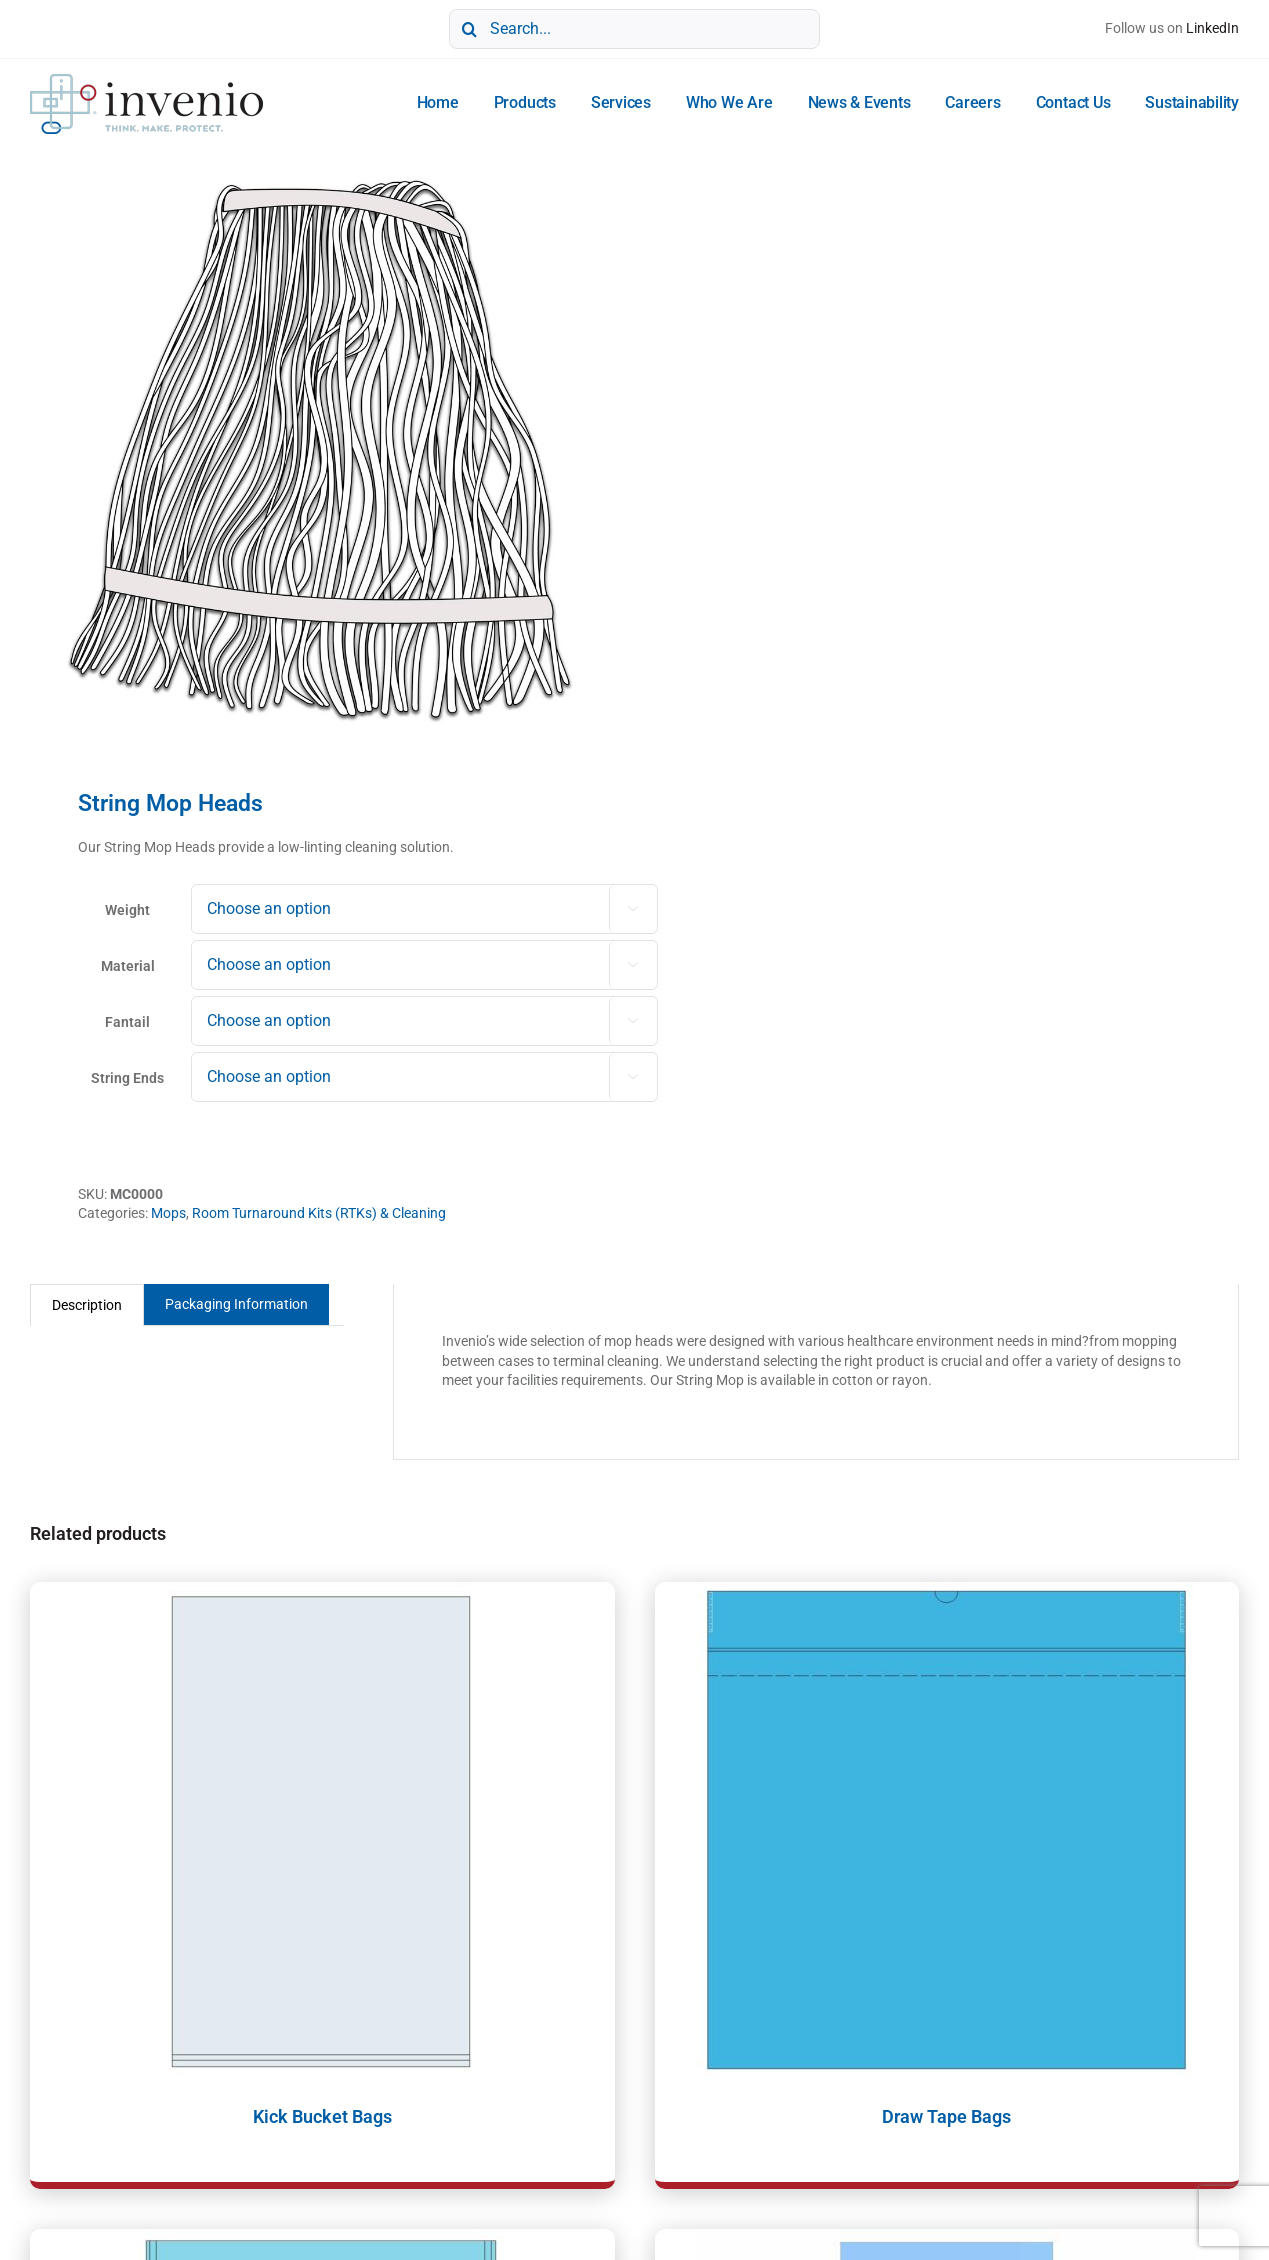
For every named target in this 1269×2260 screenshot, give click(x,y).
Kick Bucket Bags (322, 2116)
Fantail (127, 1022)
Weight (127, 910)
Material (128, 966)
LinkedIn (1212, 28)
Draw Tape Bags (946, 2116)
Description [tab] (87, 1305)
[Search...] (634, 29)
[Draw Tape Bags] (947, 1832)
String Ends (127, 1078)
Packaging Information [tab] (236, 1304)
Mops (168, 1213)
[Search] (469, 29)
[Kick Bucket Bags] (322, 1832)
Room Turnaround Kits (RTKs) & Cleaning (319, 1213)
